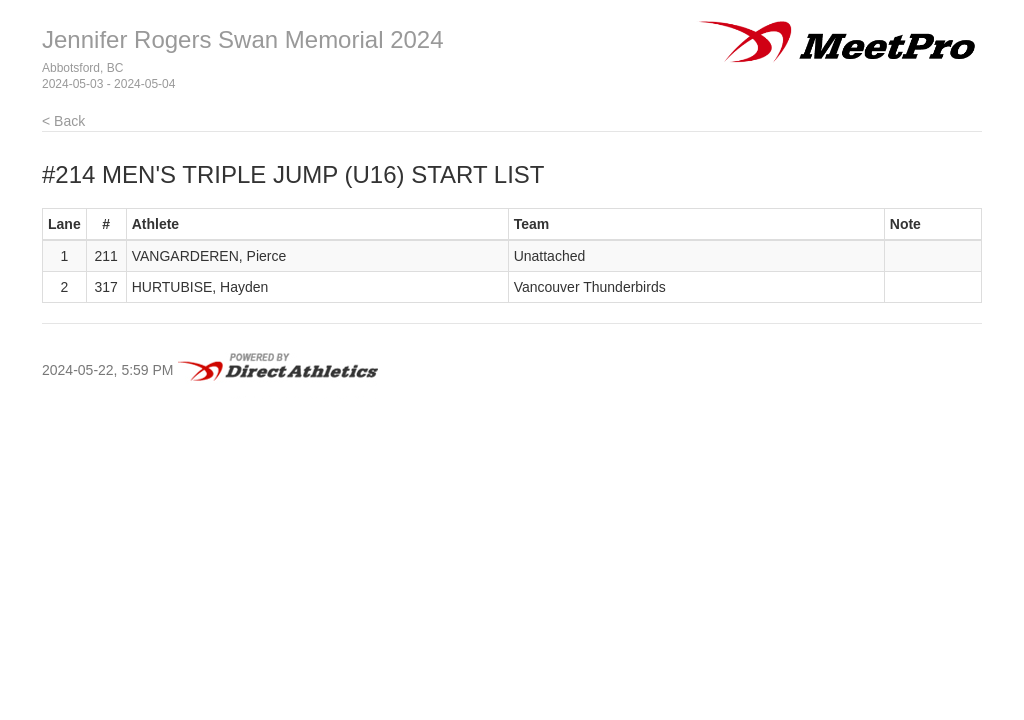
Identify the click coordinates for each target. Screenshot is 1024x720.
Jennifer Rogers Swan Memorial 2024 (243, 39)
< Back (63, 121)
